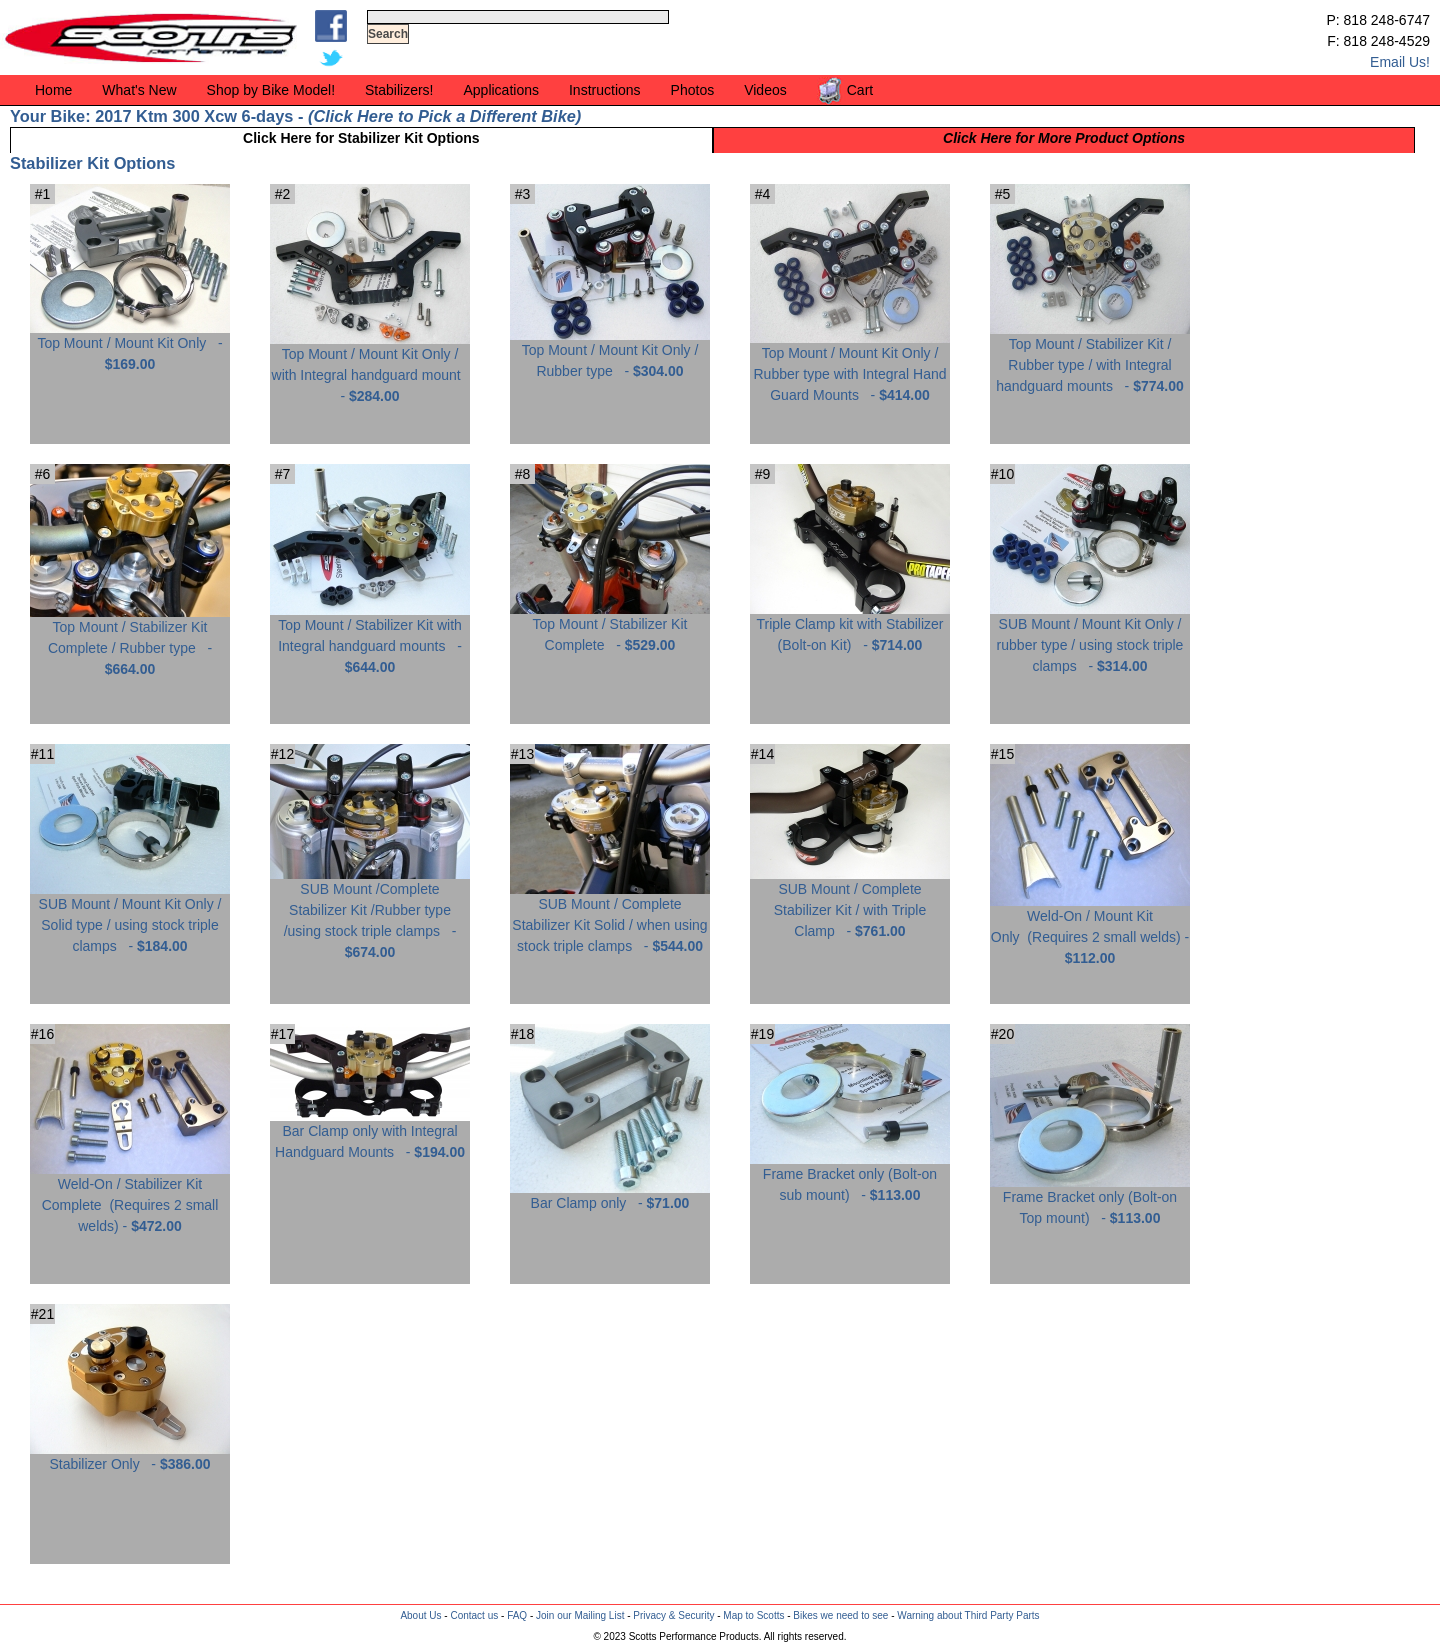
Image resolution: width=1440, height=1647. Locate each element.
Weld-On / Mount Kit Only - (1090, 929)
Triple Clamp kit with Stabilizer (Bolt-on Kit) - (850, 627)
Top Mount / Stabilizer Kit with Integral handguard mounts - (370, 638)
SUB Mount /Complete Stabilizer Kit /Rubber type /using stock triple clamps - (370, 913)
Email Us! (1400, 62)
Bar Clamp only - (610, 1195)
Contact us (474, 1615)
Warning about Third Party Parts (968, 1615)
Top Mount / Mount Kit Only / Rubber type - (610, 353)
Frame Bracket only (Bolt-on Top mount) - (1090, 1200)
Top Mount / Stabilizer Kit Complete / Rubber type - (130, 640)
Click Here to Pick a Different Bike (444, 116)
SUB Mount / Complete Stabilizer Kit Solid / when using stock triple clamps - (610, 917)
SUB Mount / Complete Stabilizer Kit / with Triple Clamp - (850, 902)
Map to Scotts (753, 1615)
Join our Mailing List (580, 1615)
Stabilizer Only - (130, 1456)
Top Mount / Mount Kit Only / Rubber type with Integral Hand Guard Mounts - (850, 366)
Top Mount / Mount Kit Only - (130, 346)
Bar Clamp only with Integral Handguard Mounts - (370, 1134)
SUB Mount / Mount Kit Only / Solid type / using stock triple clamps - (130, 917)
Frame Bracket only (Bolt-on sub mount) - (850, 1177)
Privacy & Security (673, 1615)
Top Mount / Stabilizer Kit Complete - (610, 627)
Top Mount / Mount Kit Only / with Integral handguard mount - (370, 367)
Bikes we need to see (840, 1615)
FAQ (517, 1615)
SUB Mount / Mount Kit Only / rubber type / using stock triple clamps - (1090, 637)
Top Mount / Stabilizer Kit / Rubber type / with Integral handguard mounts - (1090, 357)
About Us (420, 1615)
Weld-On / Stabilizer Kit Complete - (130, 1197)
